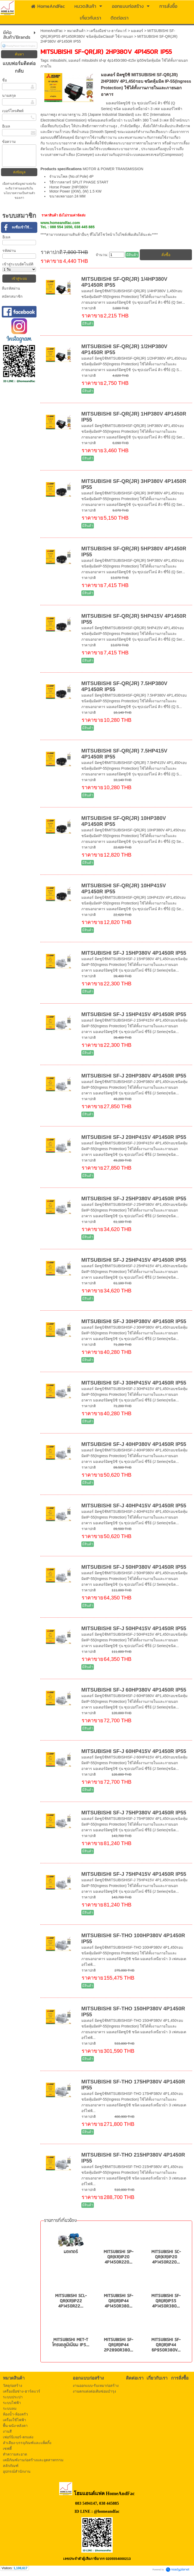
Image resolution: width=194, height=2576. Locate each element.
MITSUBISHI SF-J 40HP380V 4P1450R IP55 (133, 1444)
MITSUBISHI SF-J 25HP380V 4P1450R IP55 (133, 1198)
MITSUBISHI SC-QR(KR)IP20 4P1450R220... (166, 2257)
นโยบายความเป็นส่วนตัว (19, 193)
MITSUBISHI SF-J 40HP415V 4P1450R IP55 (133, 1505)
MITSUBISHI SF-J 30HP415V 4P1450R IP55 (133, 1383)
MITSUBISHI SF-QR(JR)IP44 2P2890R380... (118, 2345)
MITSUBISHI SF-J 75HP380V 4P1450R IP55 (133, 1812)
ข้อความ (9, 141)
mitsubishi (58, 60)
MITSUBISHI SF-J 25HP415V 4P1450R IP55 (133, 1260)
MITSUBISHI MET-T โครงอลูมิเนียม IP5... (70, 2342)
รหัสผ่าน (9, 250)
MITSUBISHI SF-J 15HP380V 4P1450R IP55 (133, 953)
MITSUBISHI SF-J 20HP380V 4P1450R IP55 (133, 1076)
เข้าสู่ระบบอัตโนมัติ (17, 264)
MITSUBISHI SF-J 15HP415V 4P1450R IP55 (133, 1014)
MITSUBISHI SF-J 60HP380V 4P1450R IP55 (133, 1690)
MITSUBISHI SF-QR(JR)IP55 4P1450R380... (165, 2301)
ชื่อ (4, 80)
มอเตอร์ (137, 31)
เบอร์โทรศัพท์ (12, 111)
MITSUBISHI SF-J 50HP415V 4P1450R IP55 (133, 1628)
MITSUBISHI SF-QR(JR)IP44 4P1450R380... (118, 2301)
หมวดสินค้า (76, 31)
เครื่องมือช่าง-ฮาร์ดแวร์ (108, 31)
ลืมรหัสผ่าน (11, 288)
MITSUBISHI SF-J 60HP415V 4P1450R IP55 (133, 1751)
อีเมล (6, 126)
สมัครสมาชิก (12, 296)
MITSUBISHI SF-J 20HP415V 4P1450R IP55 (133, 1137)
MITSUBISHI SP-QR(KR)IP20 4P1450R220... (118, 2257)
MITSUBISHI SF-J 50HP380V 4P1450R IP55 (133, 1567)
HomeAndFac (51, 31)
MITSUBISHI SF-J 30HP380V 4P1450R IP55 (133, 1321)
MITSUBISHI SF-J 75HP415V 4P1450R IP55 (133, 1874)
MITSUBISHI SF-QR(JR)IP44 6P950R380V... (165, 2345)
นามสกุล (9, 95)
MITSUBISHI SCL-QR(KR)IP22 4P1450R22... (71, 2301)
